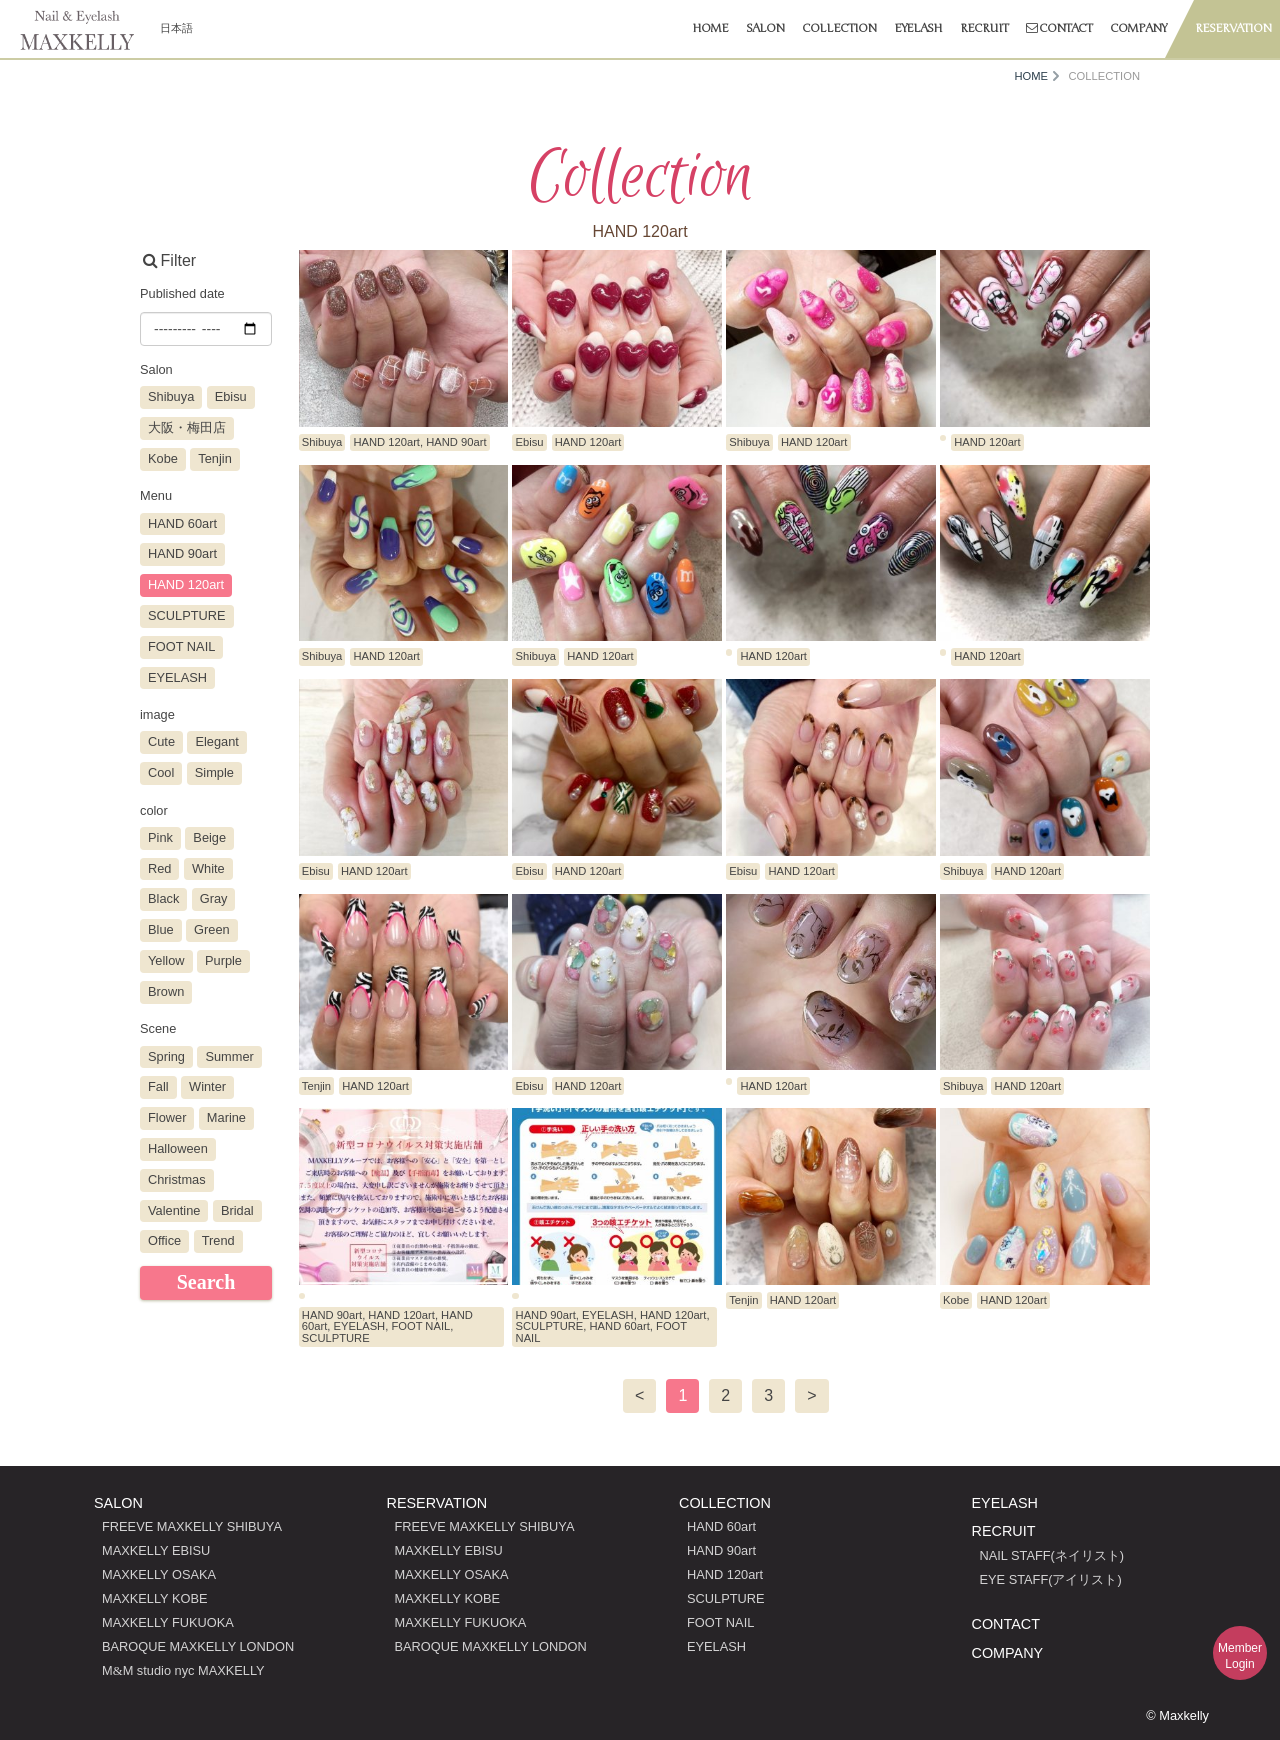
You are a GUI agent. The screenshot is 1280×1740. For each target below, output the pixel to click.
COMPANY (1008, 1653)
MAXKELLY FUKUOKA (168, 1622)
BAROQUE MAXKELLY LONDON (198, 1646)
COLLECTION (725, 1503)
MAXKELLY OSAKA (159, 1574)
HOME (1031, 76)
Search (206, 1282)
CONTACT (1006, 1624)
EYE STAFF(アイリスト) (1051, 1579)
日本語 (176, 28)
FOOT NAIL (720, 1622)
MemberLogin (1240, 1656)
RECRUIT (1004, 1531)
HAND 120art (725, 1574)
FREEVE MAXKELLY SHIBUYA (192, 1526)
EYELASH (716, 1646)
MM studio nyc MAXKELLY (183, 1670)
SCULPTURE (726, 1598)
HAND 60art (721, 1526)
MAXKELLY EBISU (156, 1550)
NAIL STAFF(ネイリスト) (1052, 1555)
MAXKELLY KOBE (155, 1598)
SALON (118, 1503)
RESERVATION (437, 1503)
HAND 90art (721, 1550)
